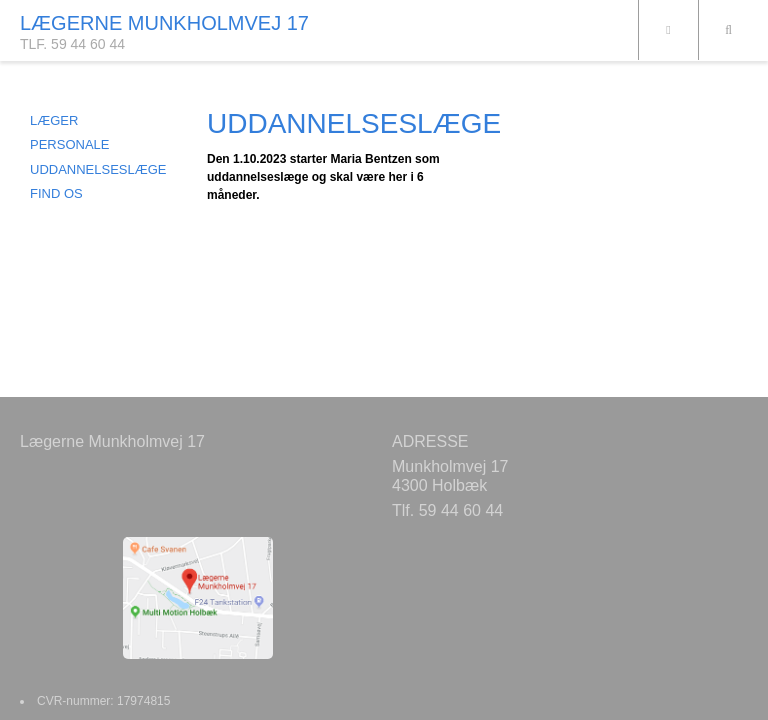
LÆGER (54, 120)
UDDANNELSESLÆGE (98, 169)
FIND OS (56, 193)
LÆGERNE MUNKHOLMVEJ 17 (164, 23)
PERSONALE (69, 144)
